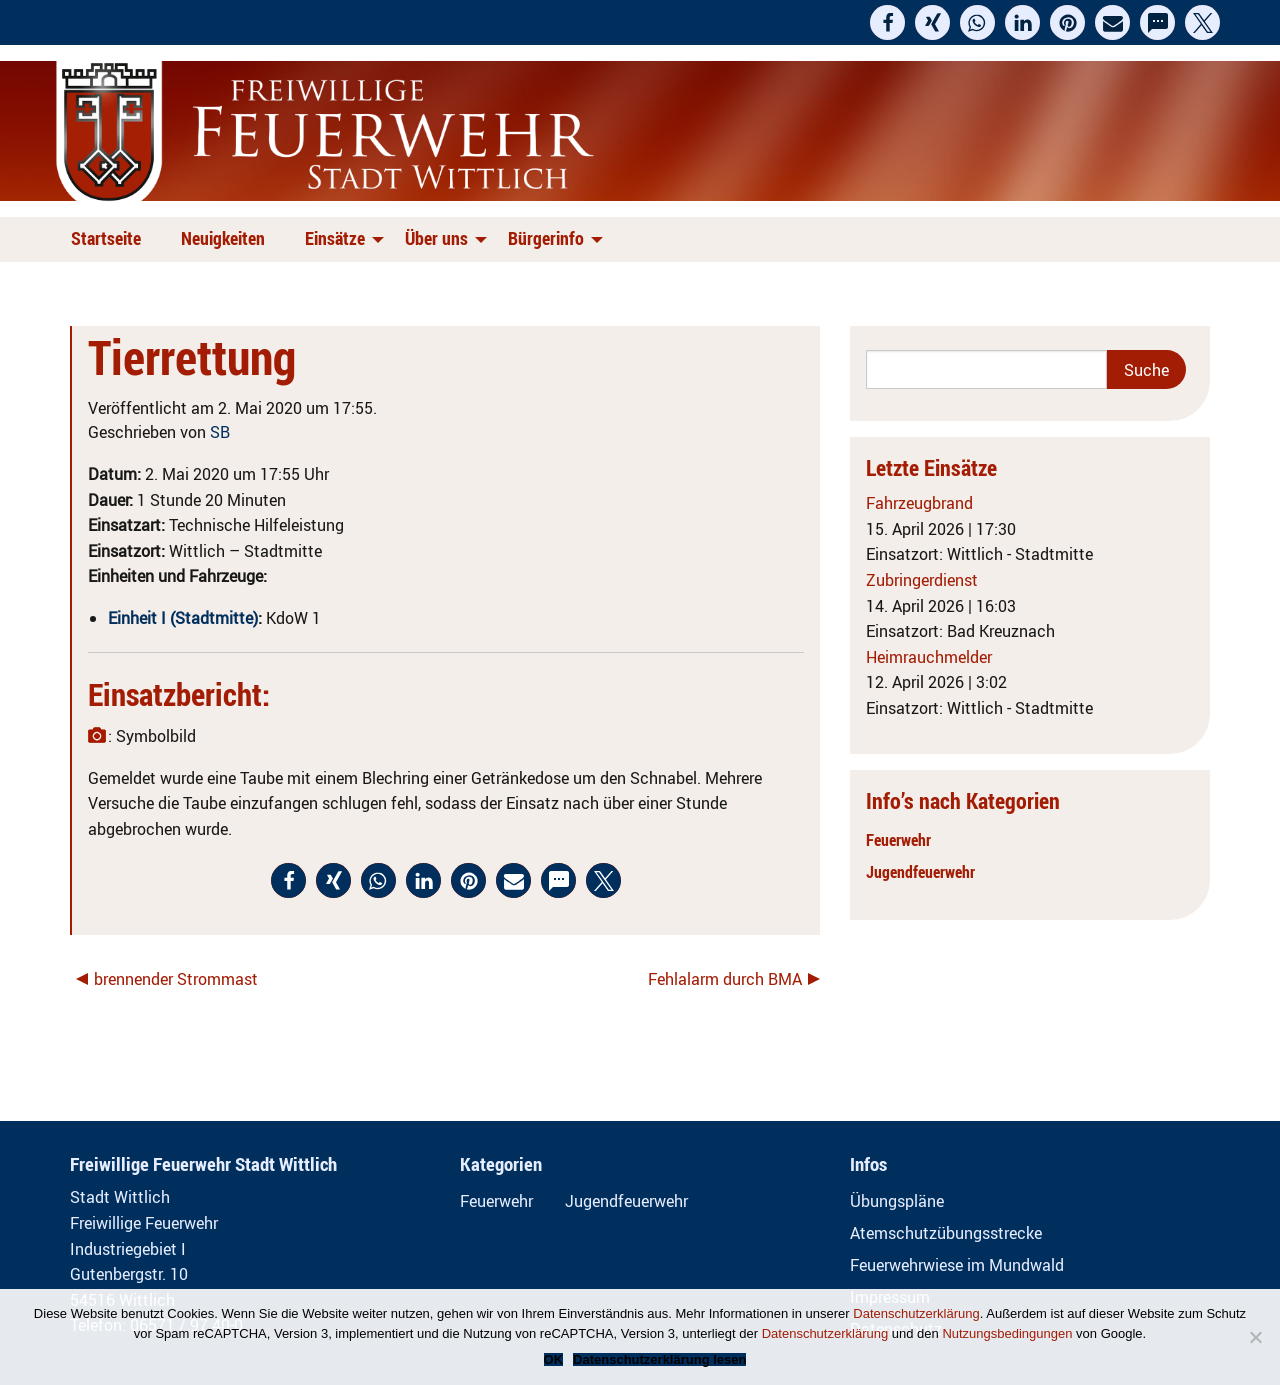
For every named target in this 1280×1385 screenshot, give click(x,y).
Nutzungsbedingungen (1007, 1333)
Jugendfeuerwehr (920, 872)
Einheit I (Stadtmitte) (183, 618)
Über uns (436, 238)
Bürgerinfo (546, 238)
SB (220, 432)
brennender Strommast (176, 979)
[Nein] (1255, 1337)
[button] (887, 22)
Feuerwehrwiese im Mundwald (957, 1265)
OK (554, 1359)
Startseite (106, 238)
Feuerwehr (898, 840)
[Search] (986, 369)
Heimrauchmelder (929, 657)
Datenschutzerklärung (916, 1313)
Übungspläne (897, 1201)
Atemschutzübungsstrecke (946, 1233)
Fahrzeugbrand (919, 503)
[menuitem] (110, 239)
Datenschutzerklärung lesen (659, 1359)
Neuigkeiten (223, 238)
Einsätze (335, 238)
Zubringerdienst (922, 580)
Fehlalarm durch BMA (725, 979)
